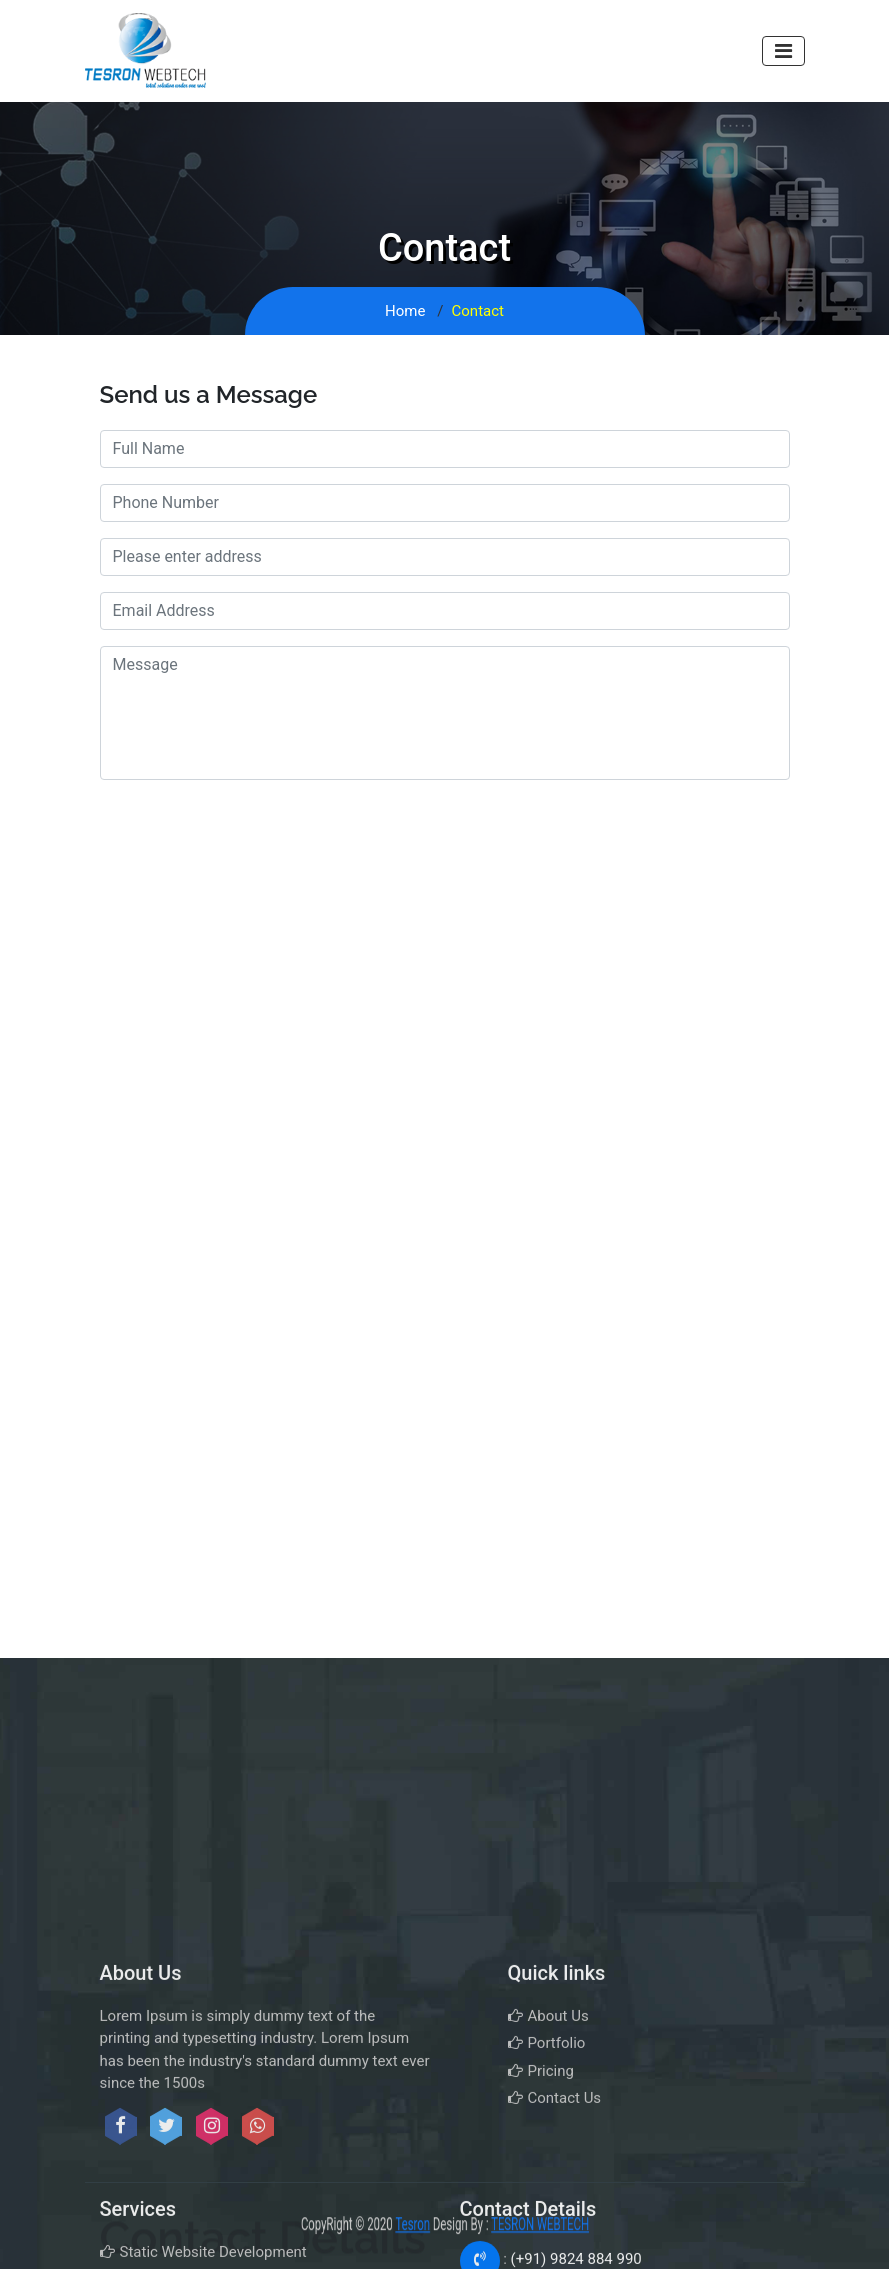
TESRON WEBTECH (601, 2225)
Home (405, 311)
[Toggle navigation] (783, 51)
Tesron (391, 2225)
